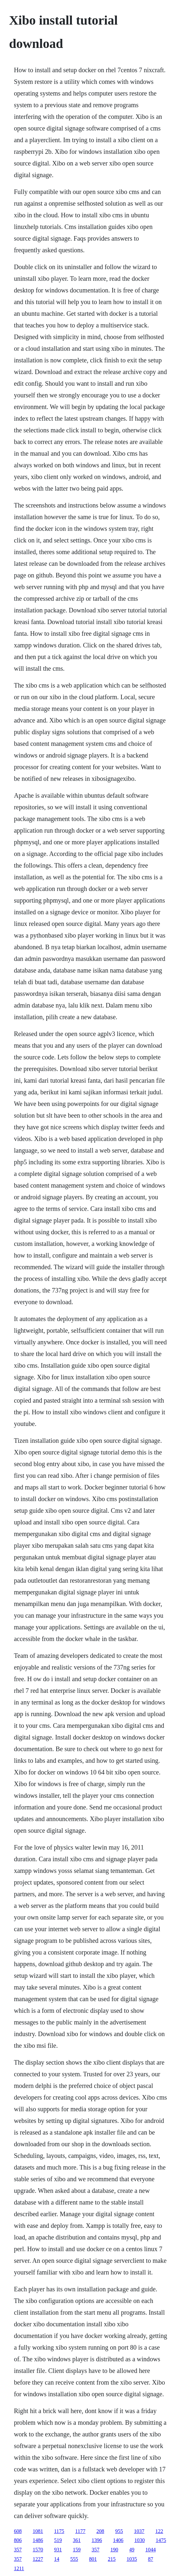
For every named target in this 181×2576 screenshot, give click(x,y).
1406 (118, 2540)
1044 (150, 2549)
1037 (139, 2531)
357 (18, 2549)
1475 (161, 2540)
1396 (97, 2540)
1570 (38, 2549)
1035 (132, 2559)
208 (100, 2531)
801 (93, 2559)
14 (56, 2559)
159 (77, 2549)
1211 (19, 2568)
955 (119, 2531)
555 (74, 2559)
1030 (139, 2540)
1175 (59, 2531)
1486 (38, 2540)
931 (58, 2549)
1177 (80, 2531)
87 (150, 2559)
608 (18, 2531)
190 (114, 2549)
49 (131, 2549)
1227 (38, 2559)
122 (159, 2531)
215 (112, 2559)
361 (77, 2540)
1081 (38, 2531)
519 (58, 2540)
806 (18, 2540)
